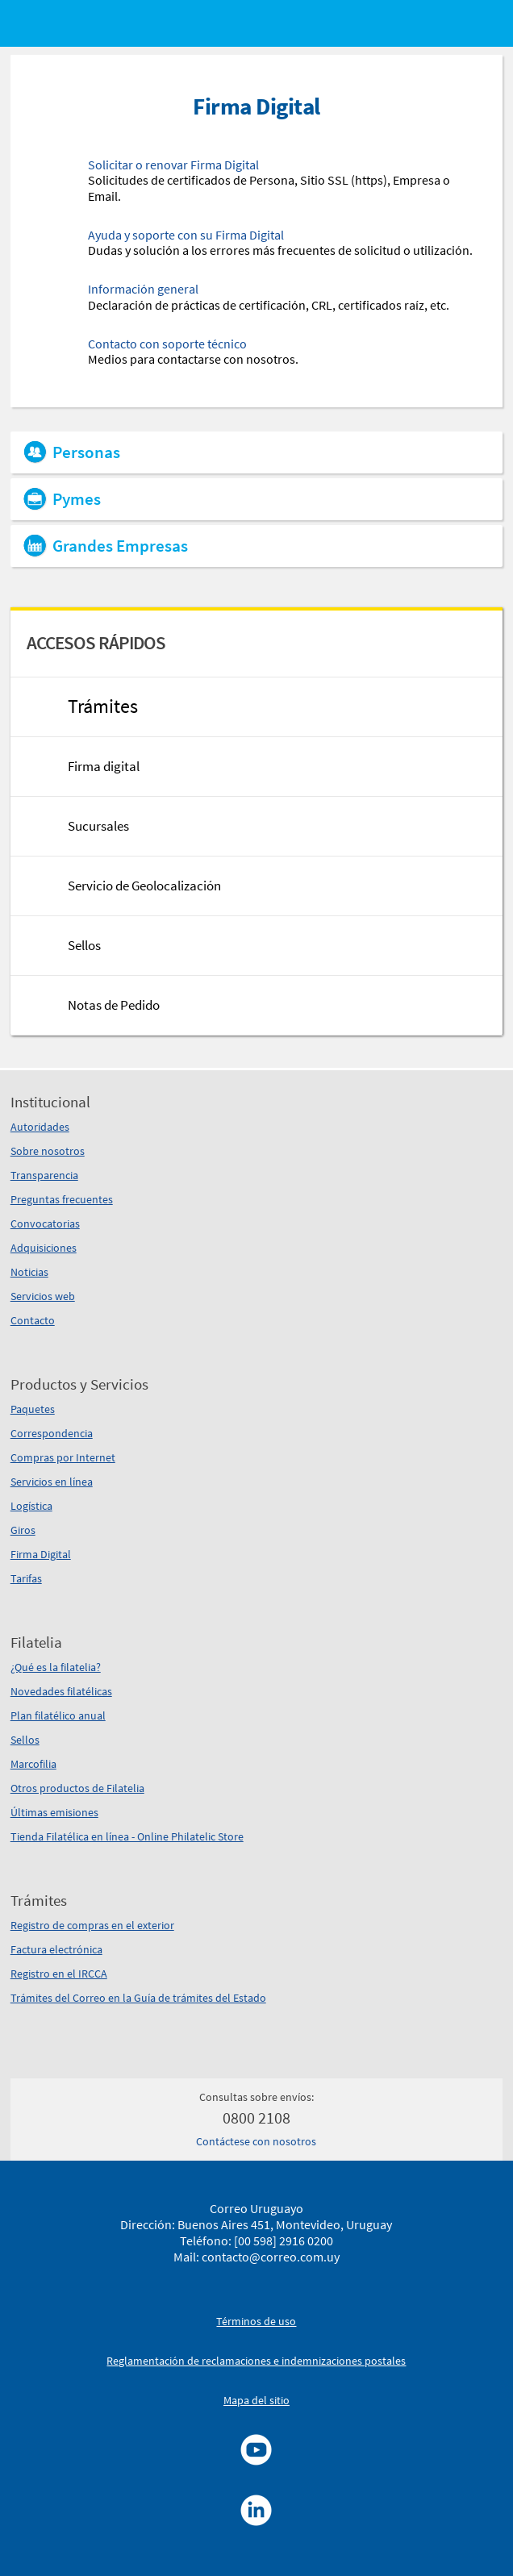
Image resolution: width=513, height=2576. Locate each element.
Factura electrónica (56, 1949)
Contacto (32, 1320)
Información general (143, 289)
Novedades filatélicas (61, 1691)
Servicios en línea (51, 1481)
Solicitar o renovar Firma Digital (173, 164)
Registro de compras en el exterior (92, 1925)
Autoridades (39, 1126)
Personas (86, 452)
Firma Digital (40, 1554)
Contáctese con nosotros (256, 2141)
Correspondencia (51, 1433)
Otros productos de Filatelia (77, 1788)
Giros (22, 1530)
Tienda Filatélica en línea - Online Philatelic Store (127, 1836)
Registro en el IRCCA (58, 1973)
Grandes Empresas (120, 546)
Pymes (76, 499)
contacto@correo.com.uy (271, 2257)
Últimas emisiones (54, 1812)
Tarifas (26, 1578)
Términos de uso (256, 2321)
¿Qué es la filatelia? (55, 1667)
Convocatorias (45, 1223)
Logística (31, 1505)
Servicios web (42, 1296)
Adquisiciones (43, 1247)
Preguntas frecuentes (61, 1199)
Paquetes (32, 1409)
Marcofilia (33, 1764)
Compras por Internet (62, 1457)
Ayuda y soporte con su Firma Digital (186, 235)
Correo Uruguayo (256, 2208)
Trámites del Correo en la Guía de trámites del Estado (138, 1997)
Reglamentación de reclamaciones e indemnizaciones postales (256, 2360)
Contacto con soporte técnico (167, 344)
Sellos (25, 1739)
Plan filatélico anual (58, 1715)
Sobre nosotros (47, 1151)
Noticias (29, 1272)
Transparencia (44, 1175)
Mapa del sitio (256, 2400)
